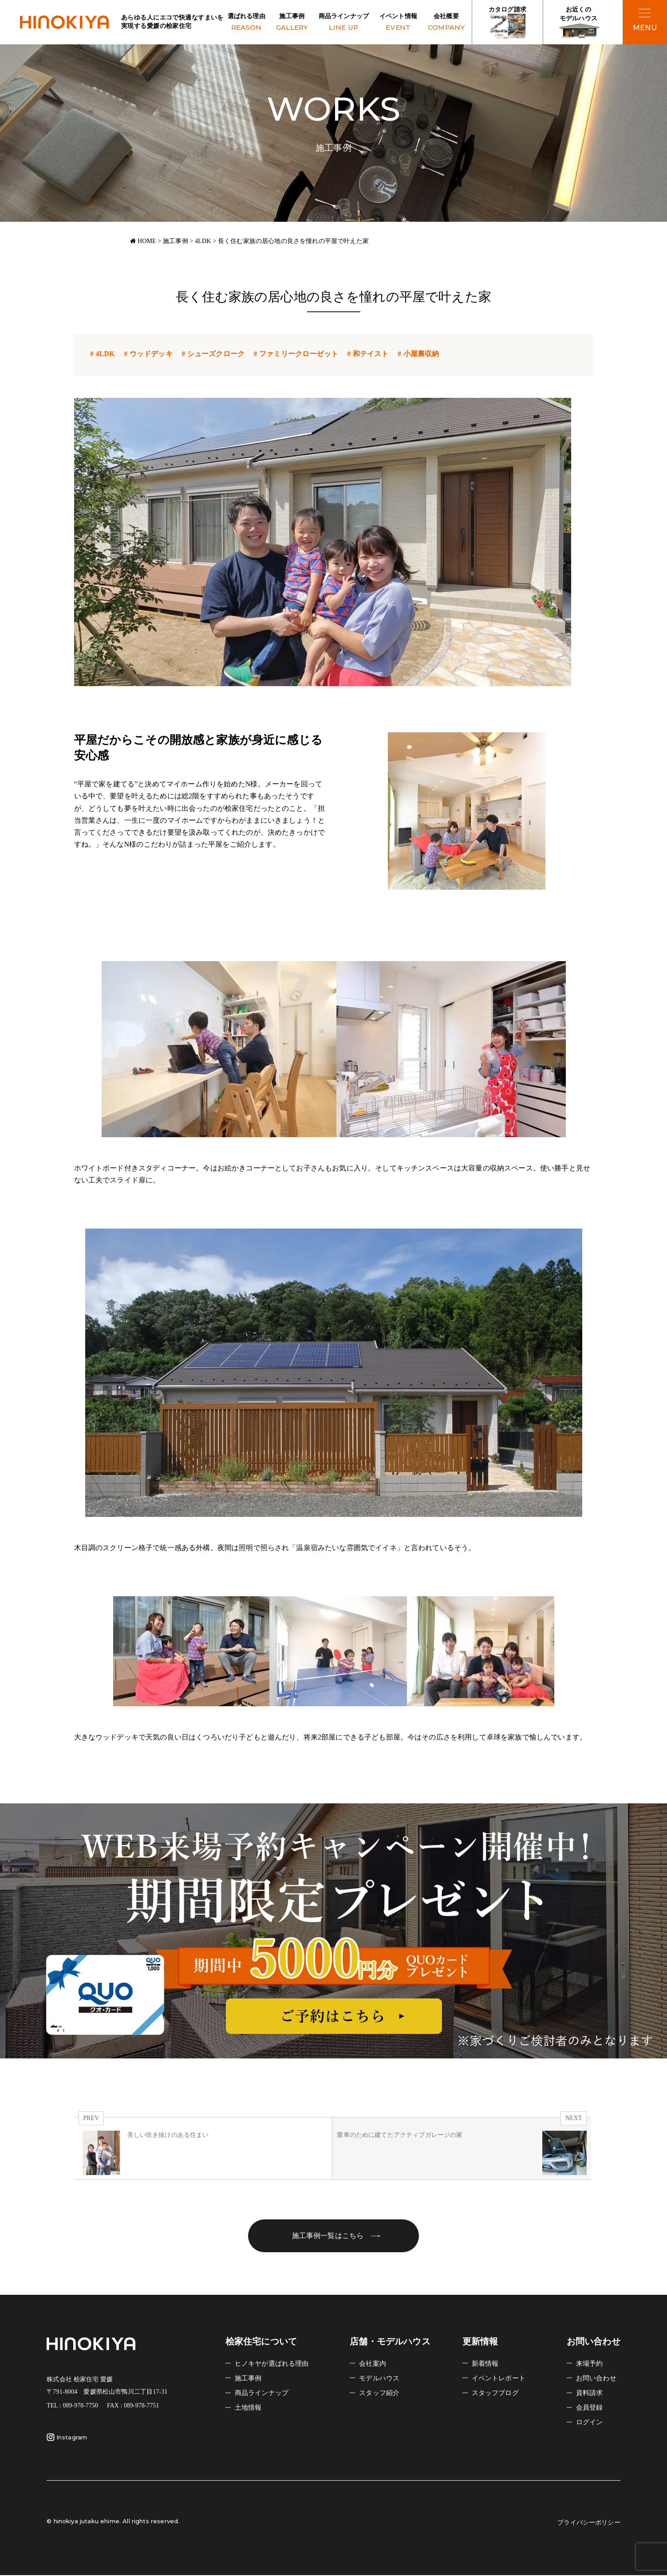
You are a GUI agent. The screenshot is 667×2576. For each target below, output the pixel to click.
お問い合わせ (597, 2379)
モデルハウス (380, 2379)
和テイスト (367, 353)
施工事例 (292, 23)
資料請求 (590, 2393)
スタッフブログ (497, 2393)
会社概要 (446, 23)
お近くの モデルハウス (578, 22)
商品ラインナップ (344, 23)
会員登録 (590, 2408)
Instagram (67, 2438)
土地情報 (249, 2408)
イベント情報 (398, 23)
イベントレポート (500, 2379)
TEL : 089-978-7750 (72, 2406)
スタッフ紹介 (380, 2393)
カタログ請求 (507, 22)
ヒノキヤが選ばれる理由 (274, 2364)
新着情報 (486, 2364)
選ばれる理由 (246, 23)
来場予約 (590, 2364)
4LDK (101, 353)
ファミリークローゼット (295, 353)
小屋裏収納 (417, 353)
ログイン (590, 2423)
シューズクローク (212, 353)
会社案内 (373, 2364)
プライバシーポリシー (586, 2523)
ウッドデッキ (147, 353)
